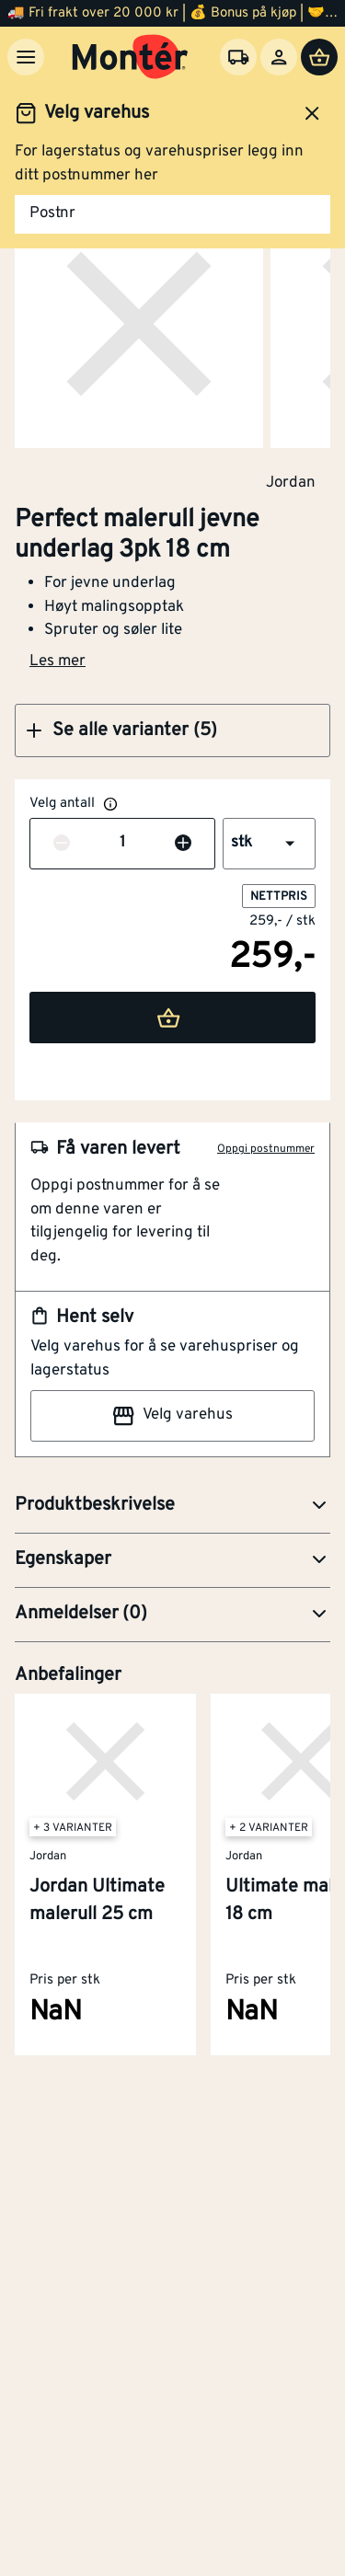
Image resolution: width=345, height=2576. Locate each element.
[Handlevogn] (319, 57)
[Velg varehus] (238, 57)
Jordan (291, 482)
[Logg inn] (278, 57)
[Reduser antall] (61, 844)
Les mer (57, 661)
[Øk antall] (183, 844)
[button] (172, 730)
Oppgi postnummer (266, 1149)
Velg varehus (172, 1416)
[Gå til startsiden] (130, 57)
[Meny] (25, 57)
